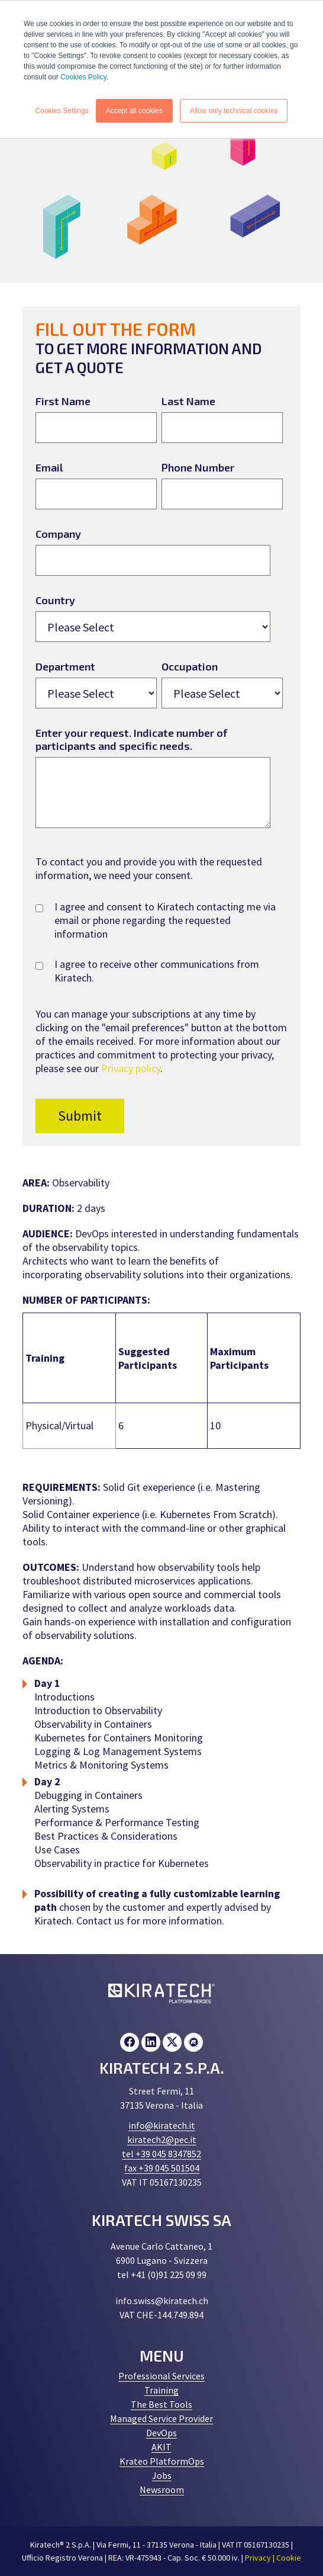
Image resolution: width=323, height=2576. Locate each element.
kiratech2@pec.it (161, 2139)
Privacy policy (130, 1068)
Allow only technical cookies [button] (234, 111)
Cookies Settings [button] (62, 111)
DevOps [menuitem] (161, 2433)
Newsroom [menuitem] (162, 2489)
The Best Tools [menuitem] (161, 2404)
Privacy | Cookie (273, 2557)
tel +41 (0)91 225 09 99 (161, 2274)
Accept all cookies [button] (134, 111)
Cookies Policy (83, 77)
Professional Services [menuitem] (161, 2376)
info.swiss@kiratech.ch (161, 2300)
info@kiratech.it (161, 2125)
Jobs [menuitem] (162, 2475)
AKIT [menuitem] (161, 2447)
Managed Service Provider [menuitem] (161, 2418)
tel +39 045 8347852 (161, 2154)
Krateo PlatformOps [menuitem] (161, 2461)
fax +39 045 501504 (161, 2168)
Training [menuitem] (161, 2390)
